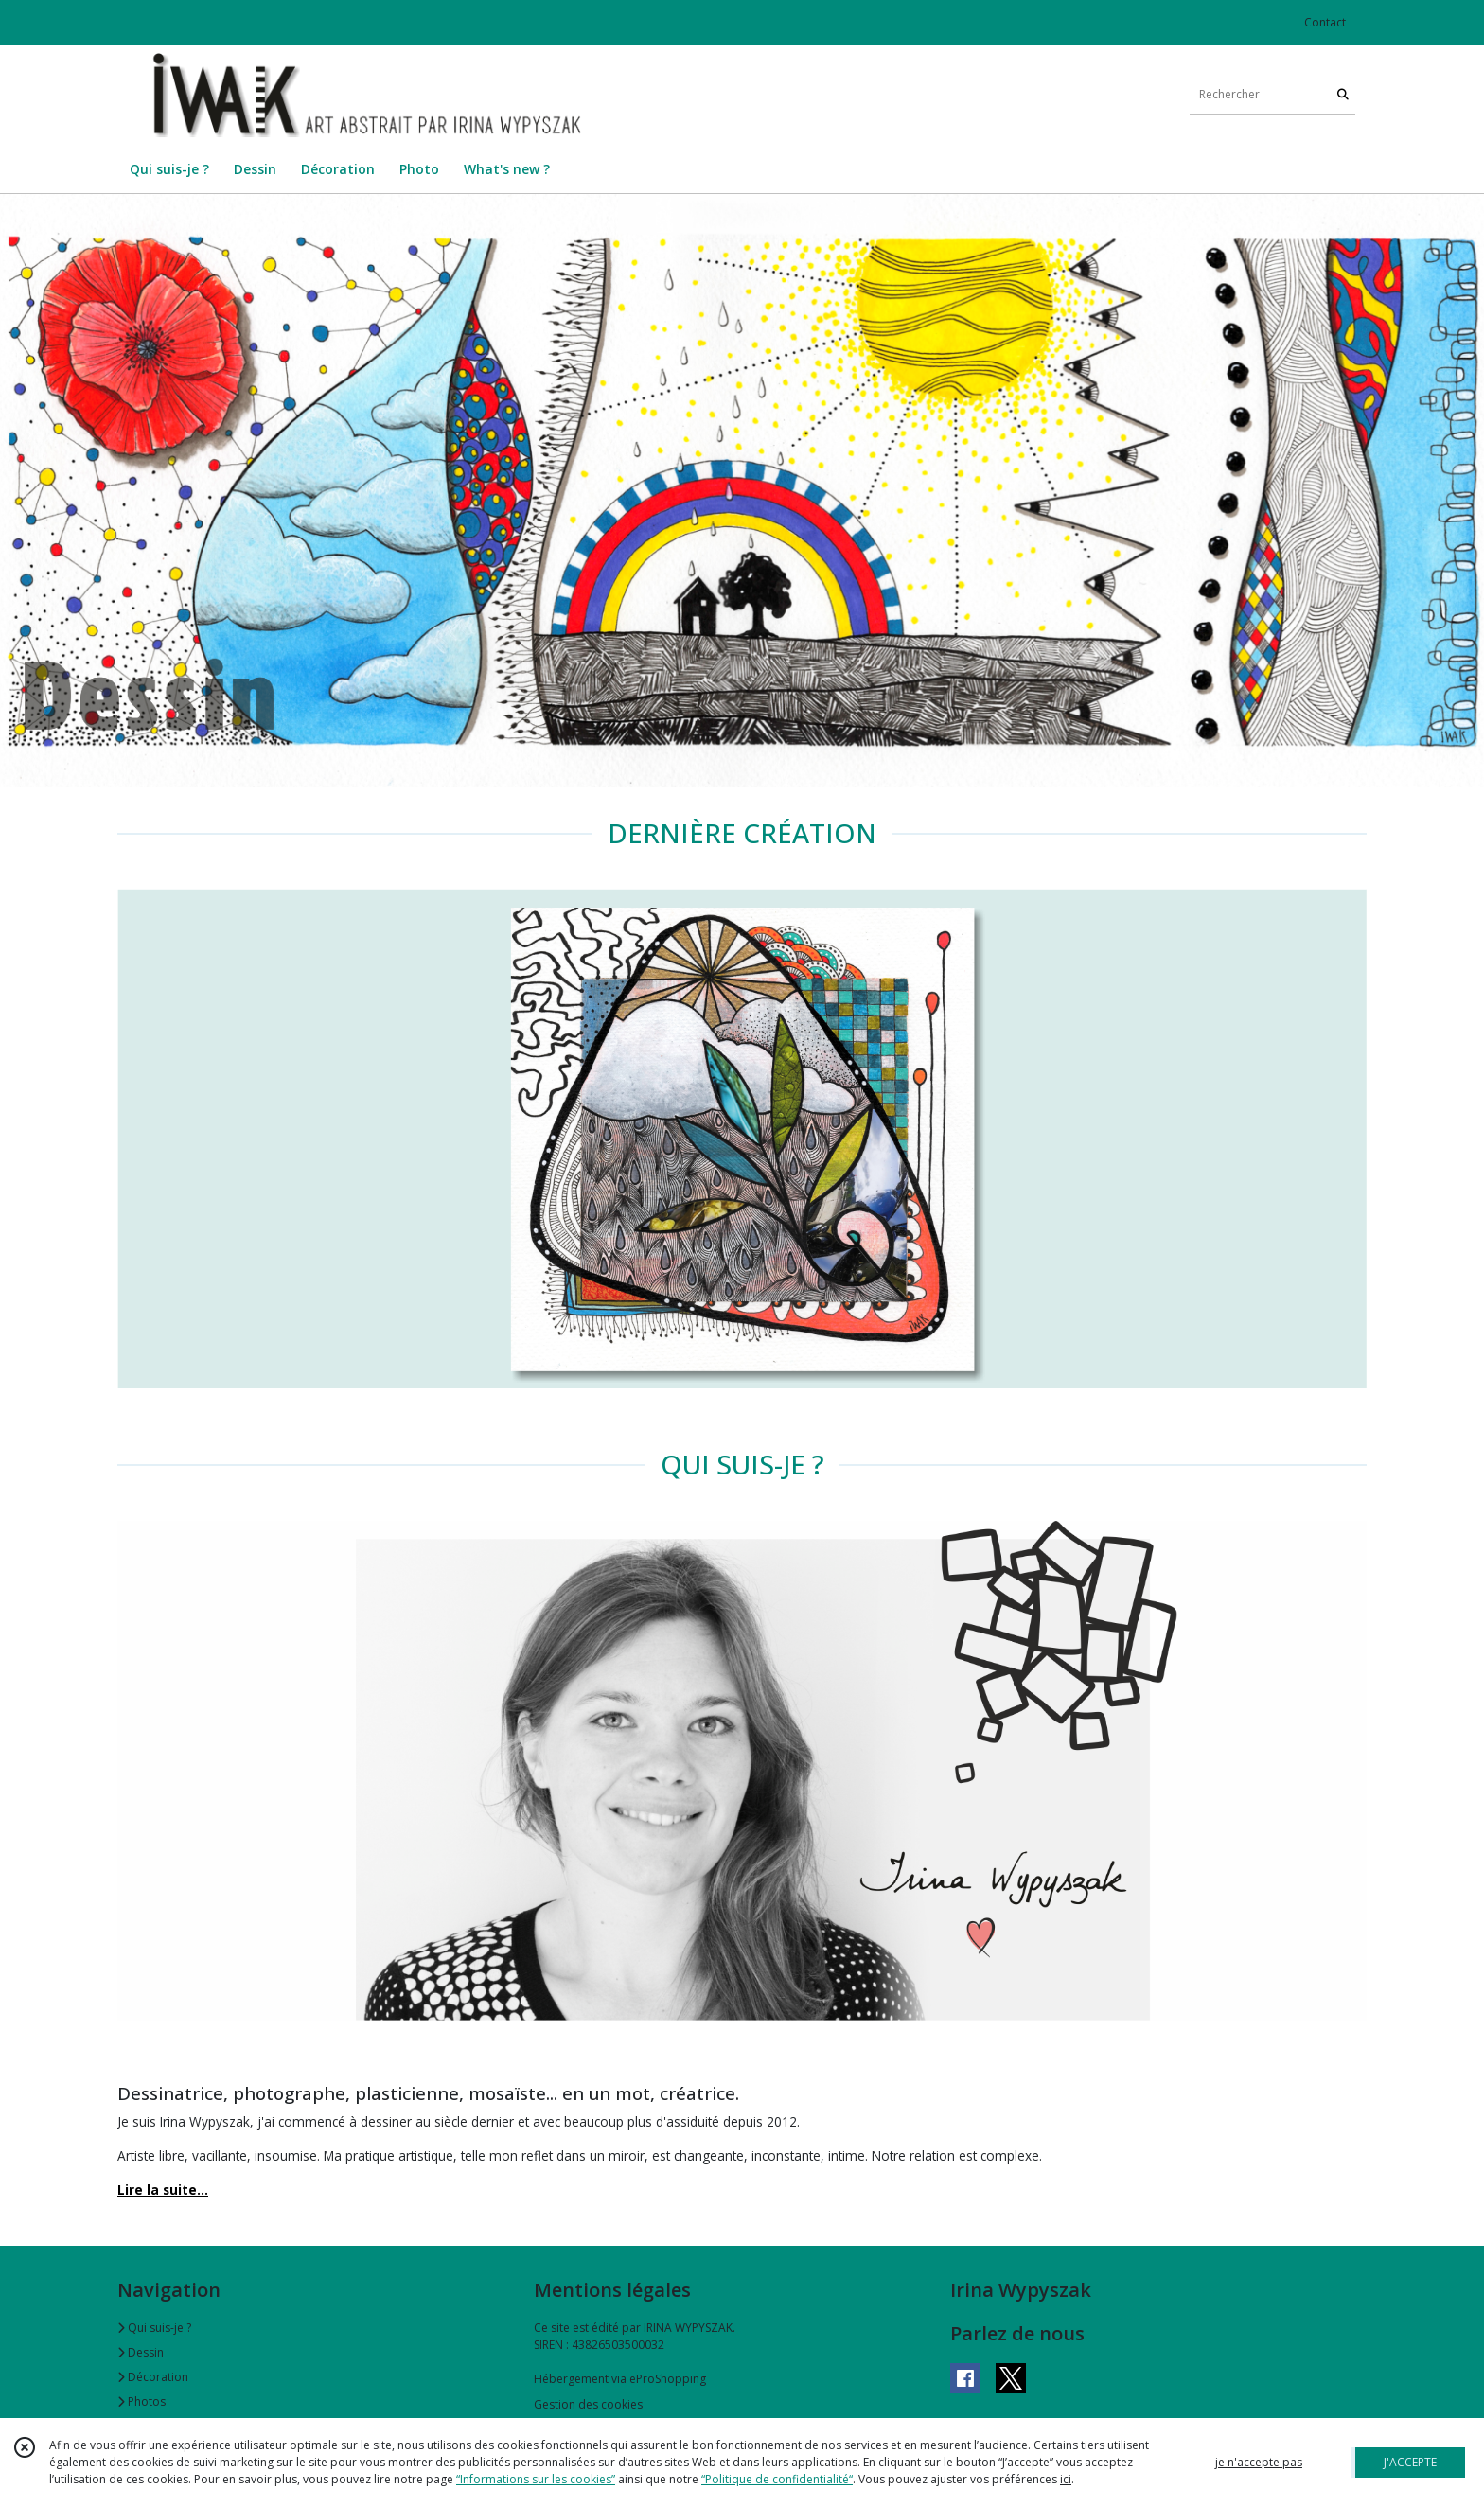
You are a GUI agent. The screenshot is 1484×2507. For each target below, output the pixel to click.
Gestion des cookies (588, 2404)
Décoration (152, 2377)
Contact (1325, 22)
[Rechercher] (1343, 95)
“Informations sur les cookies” (535, 2479)
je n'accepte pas (1258, 2462)
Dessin (140, 2352)
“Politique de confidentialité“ (777, 2479)
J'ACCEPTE (1410, 2462)
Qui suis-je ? (154, 2328)
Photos (141, 2401)
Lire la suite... (162, 2189)
